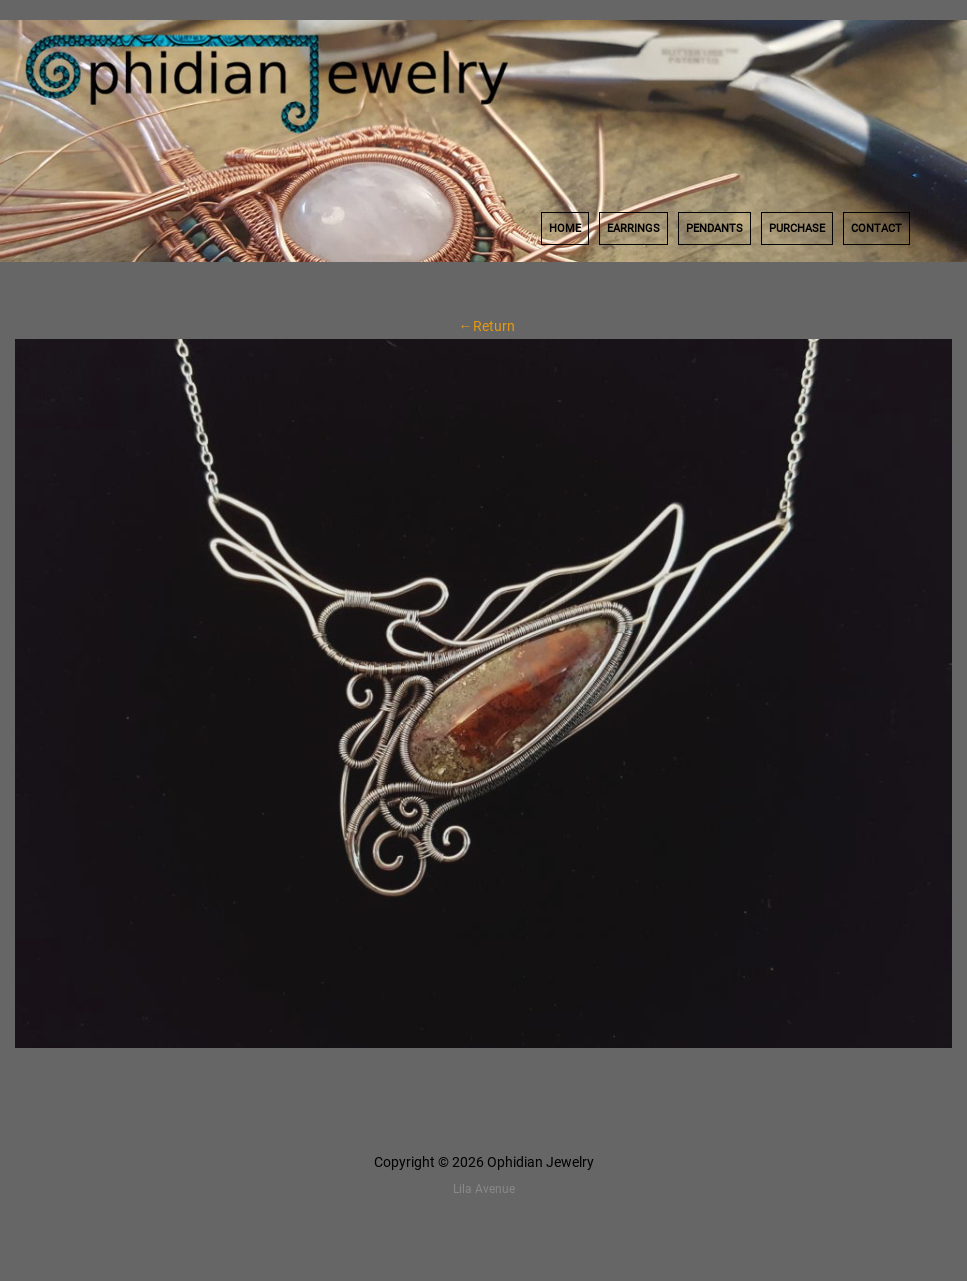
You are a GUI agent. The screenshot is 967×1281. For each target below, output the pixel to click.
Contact (876, 228)
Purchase (797, 228)
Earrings (633, 228)
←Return (484, 326)
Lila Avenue (484, 1189)
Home (565, 228)
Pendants (714, 228)
